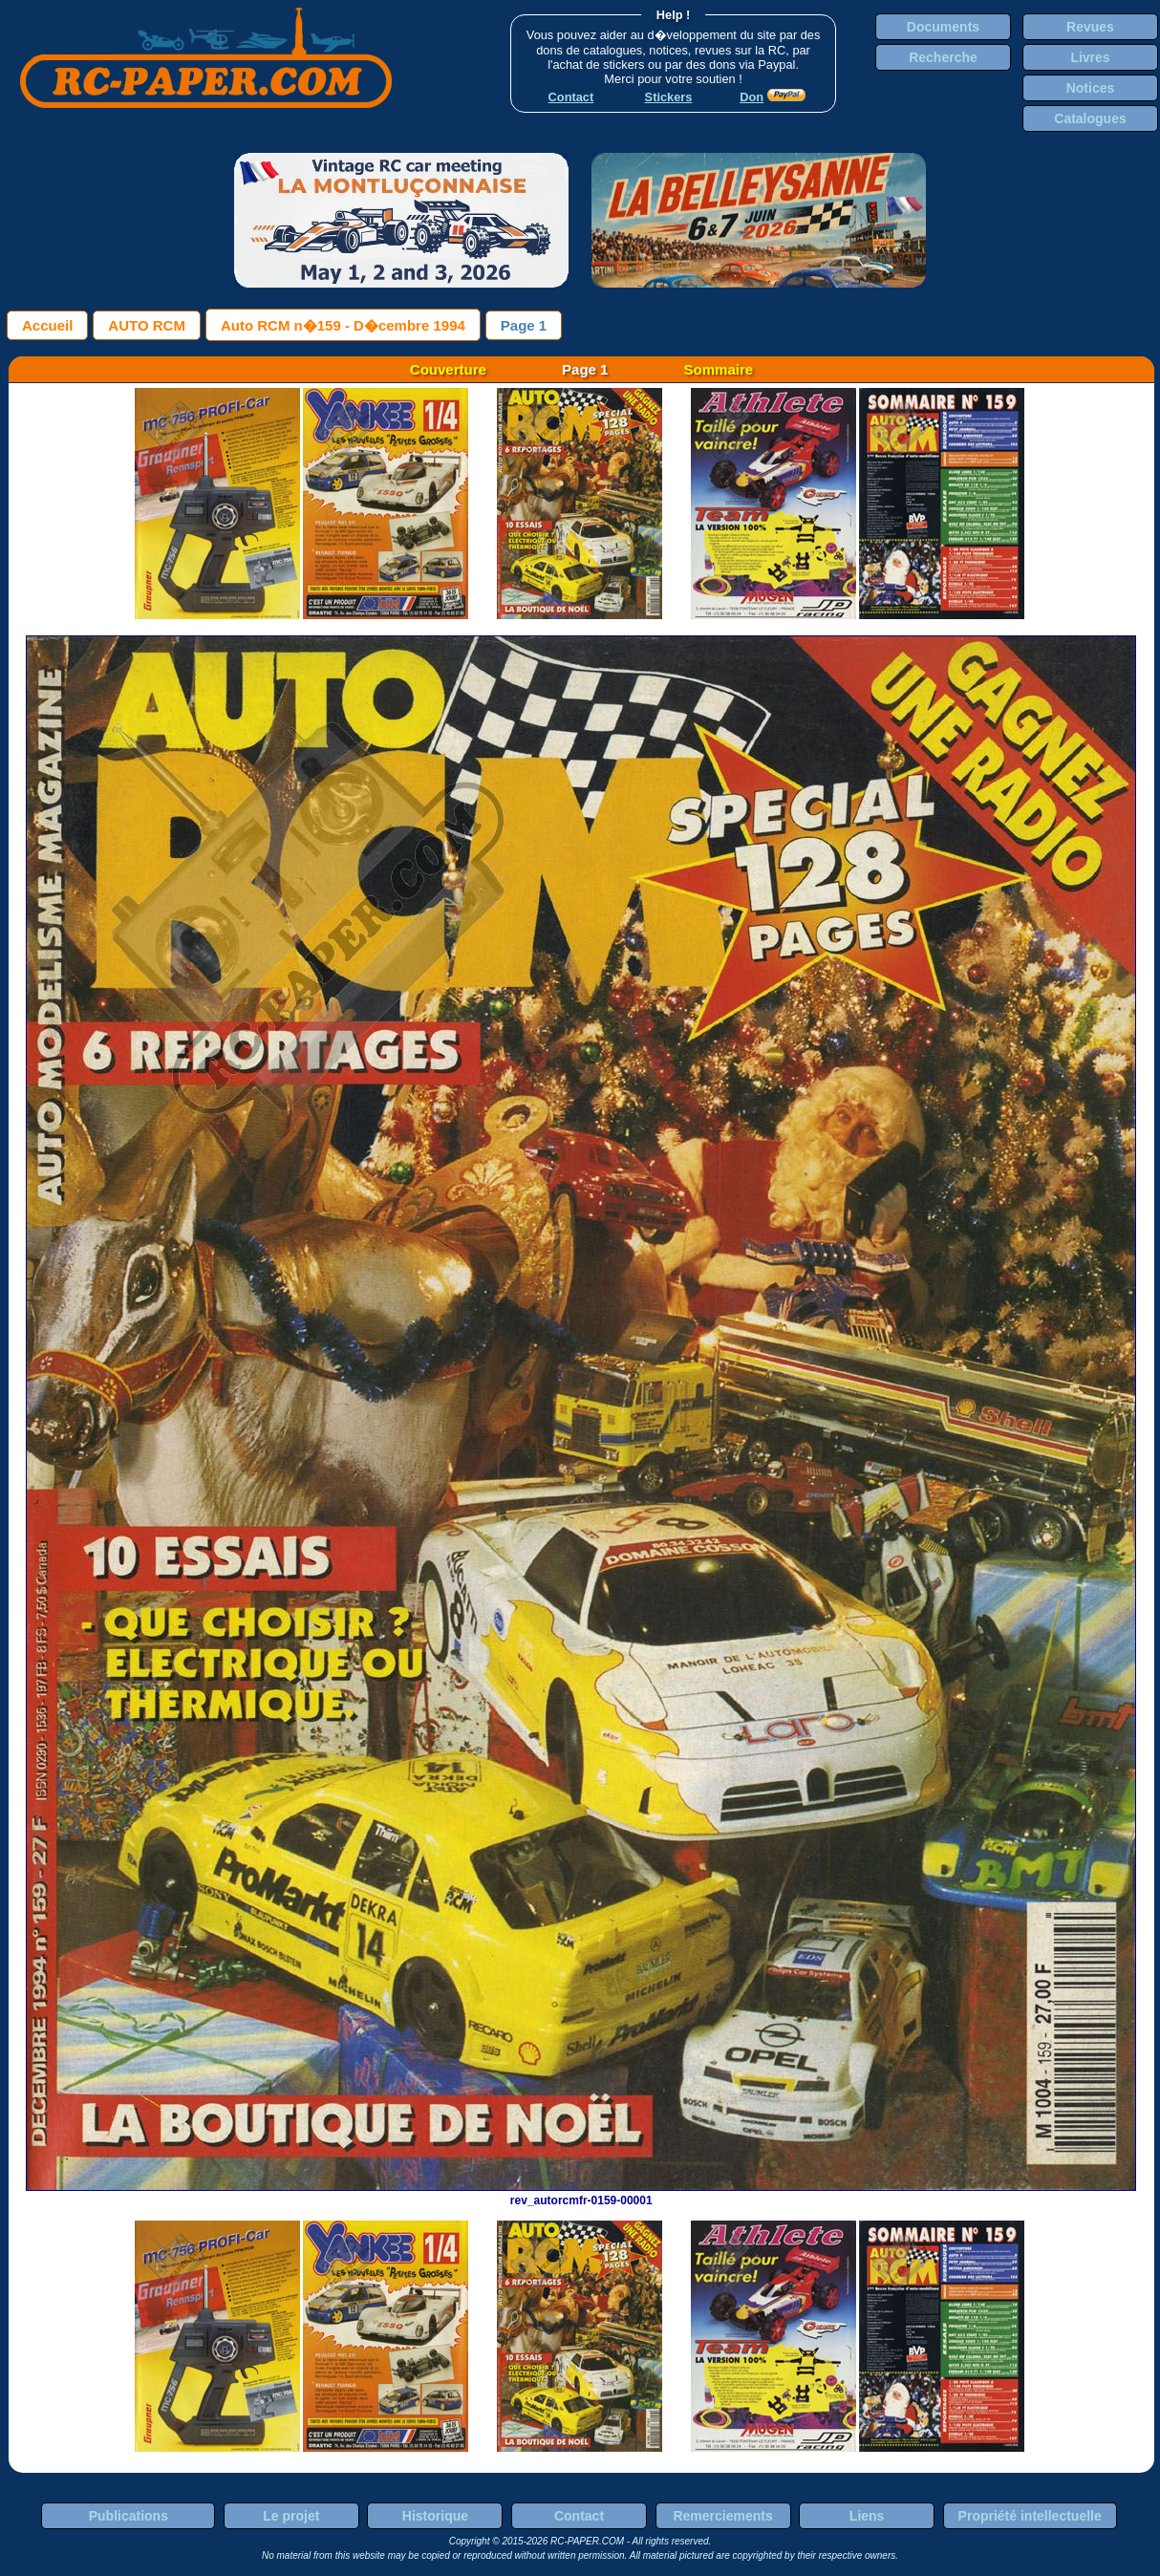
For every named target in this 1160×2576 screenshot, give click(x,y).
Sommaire (719, 369)
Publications (128, 2515)
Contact (579, 2515)
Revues (1090, 26)
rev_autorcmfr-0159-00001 (581, 2193)
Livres (1089, 57)
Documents (943, 26)
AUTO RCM (146, 325)
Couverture (448, 369)
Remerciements (722, 2515)
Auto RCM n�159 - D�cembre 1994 (343, 325)
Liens (867, 2515)
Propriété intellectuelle (1030, 2515)
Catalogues (1090, 118)
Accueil (47, 325)
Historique (435, 2515)
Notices (1090, 88)
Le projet (291, 2515)
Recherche (943, 57)
